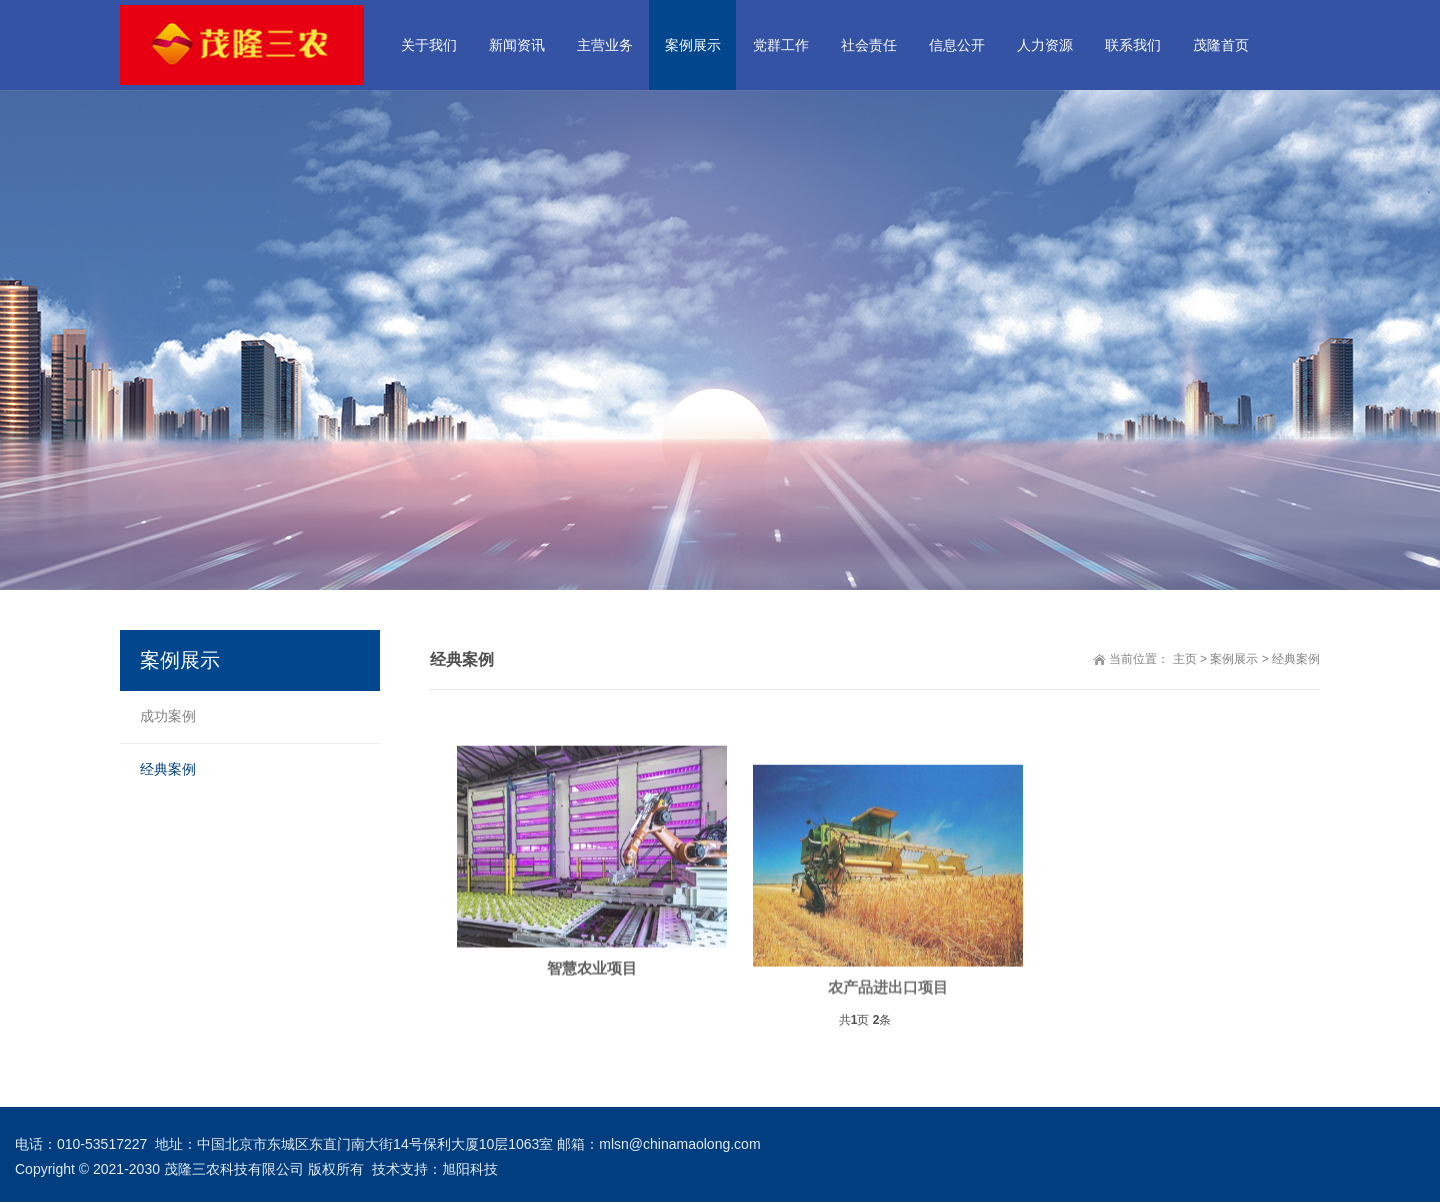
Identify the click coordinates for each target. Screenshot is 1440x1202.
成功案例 (168, 716)
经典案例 (1296, 659)
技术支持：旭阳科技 (435, 1169)
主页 (1185, 659)
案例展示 (1234, 659)
